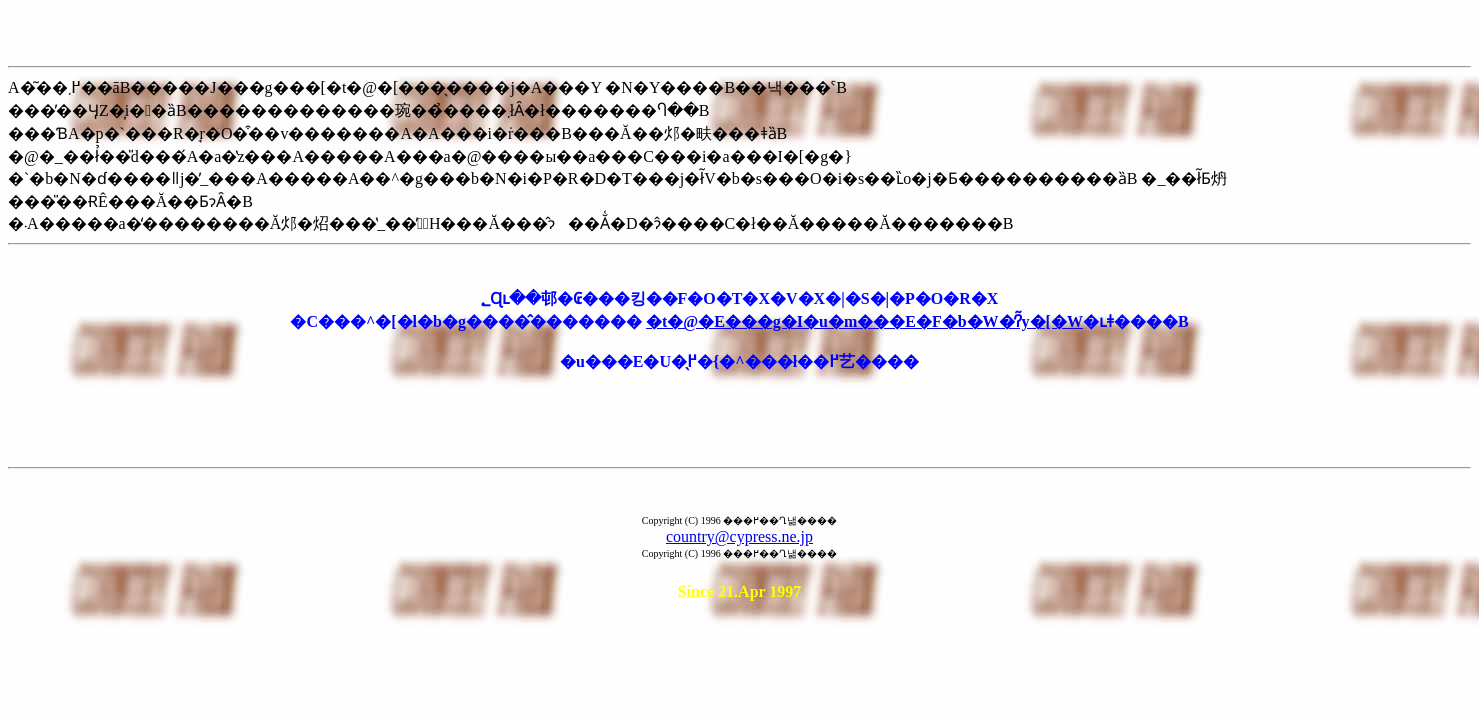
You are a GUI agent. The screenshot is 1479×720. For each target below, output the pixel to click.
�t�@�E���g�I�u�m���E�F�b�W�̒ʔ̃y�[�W (864, 321)
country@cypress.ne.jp (739, 536)
